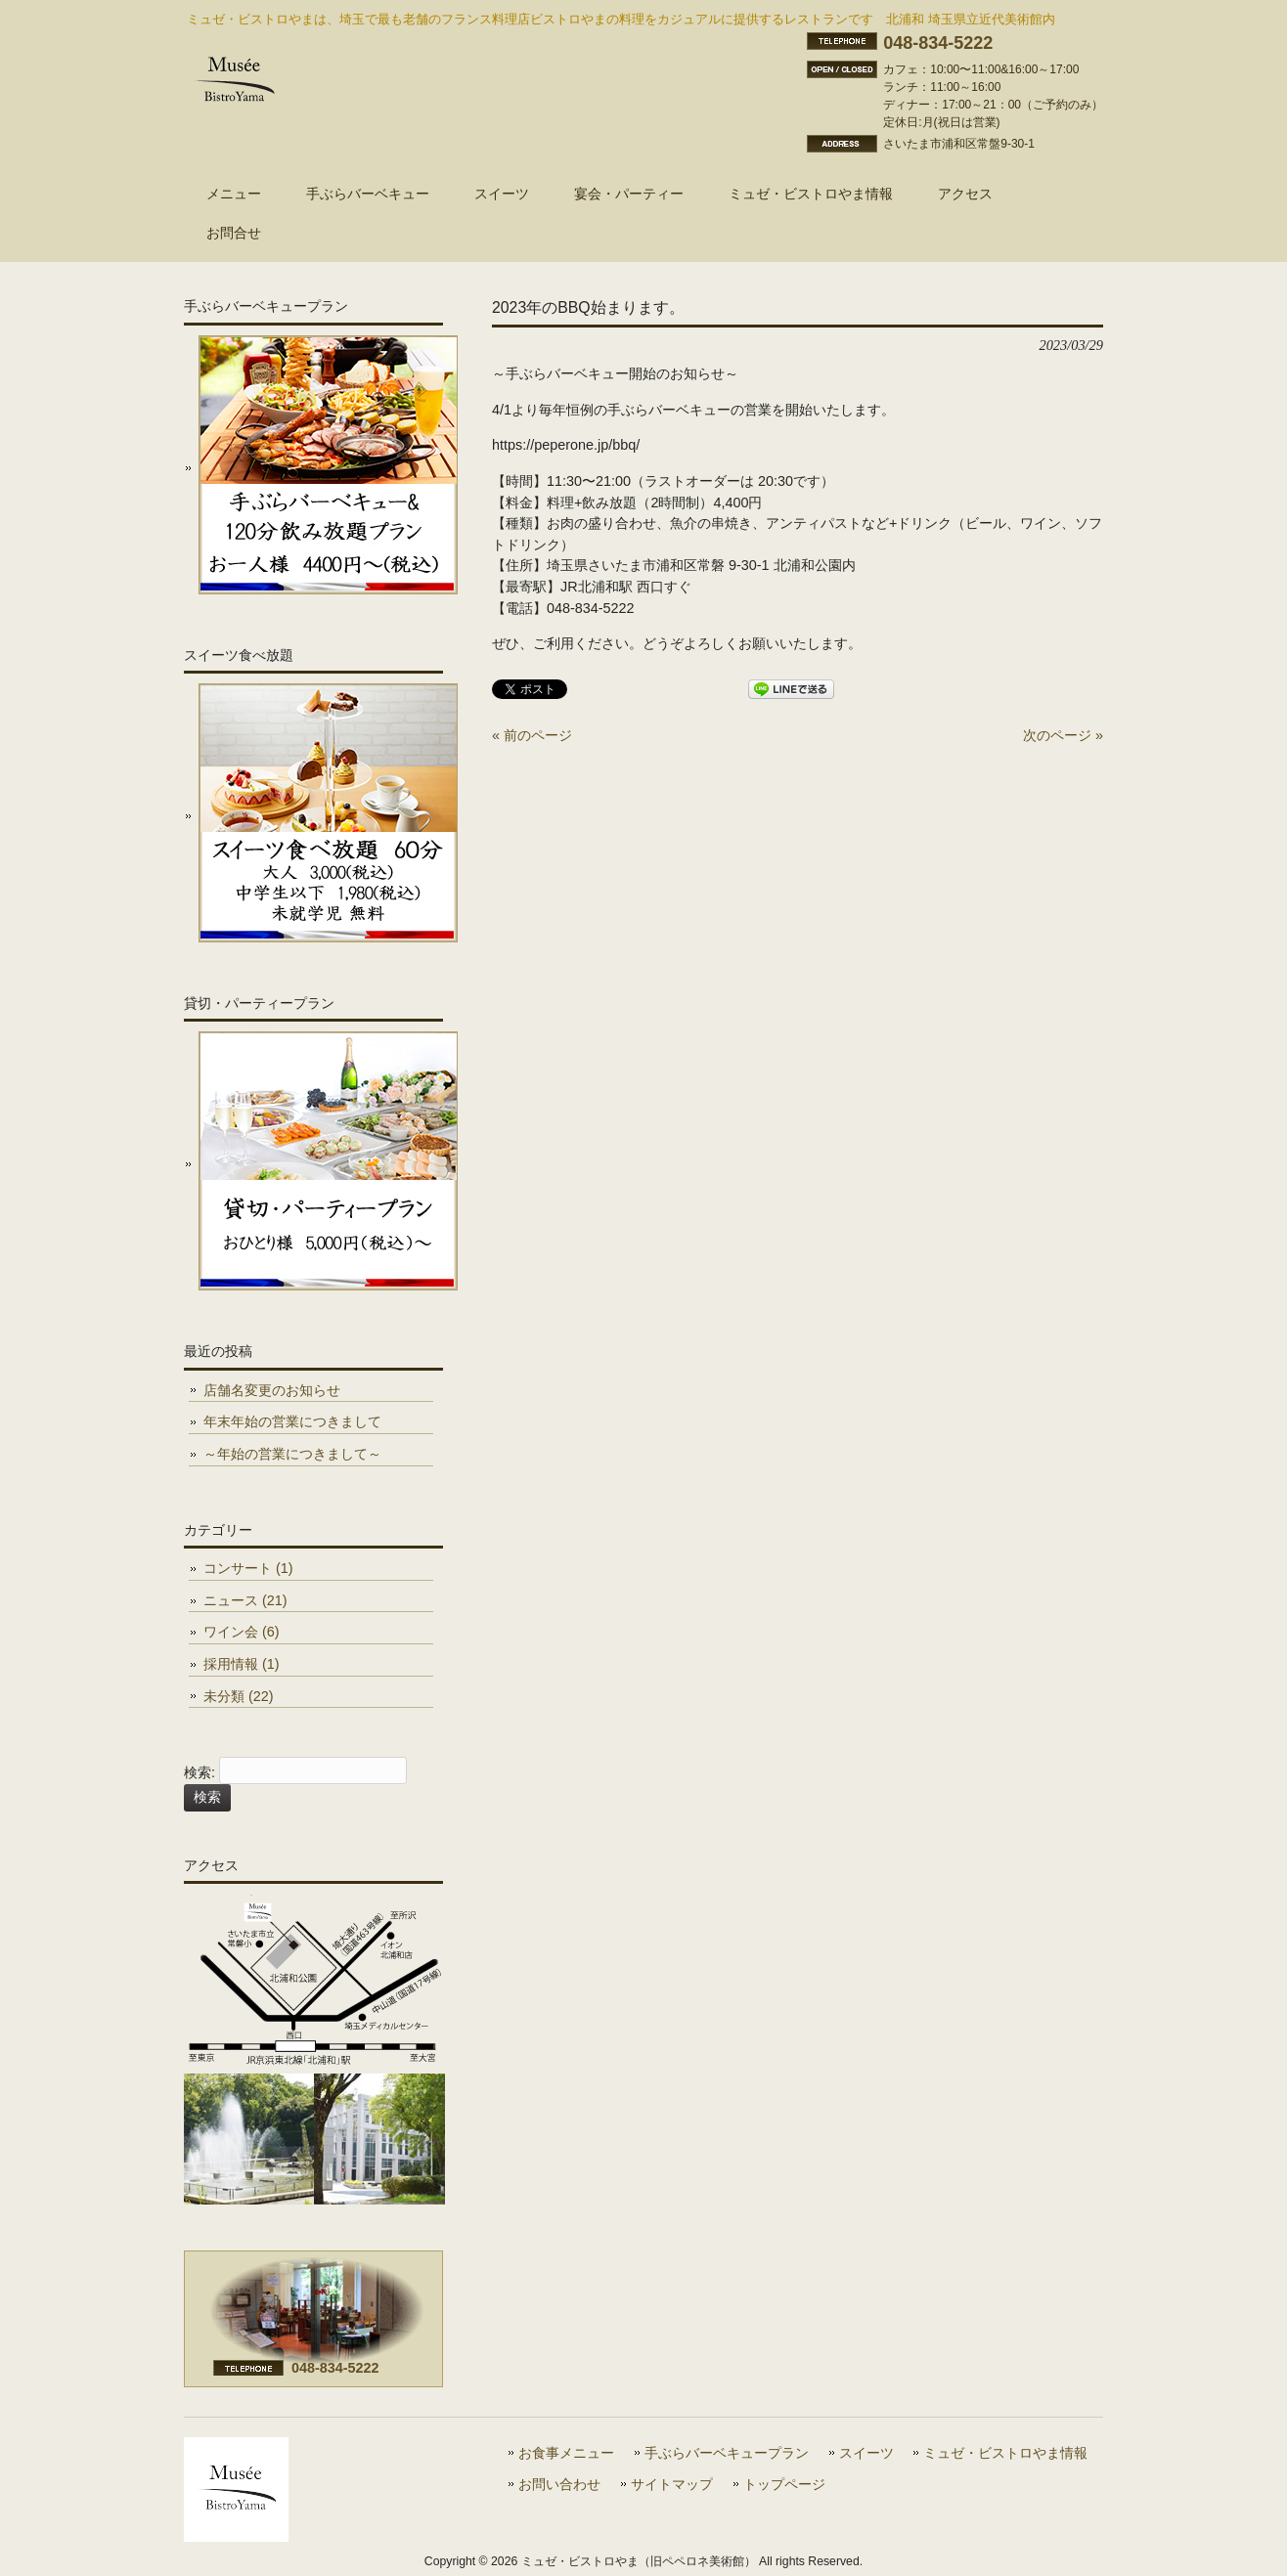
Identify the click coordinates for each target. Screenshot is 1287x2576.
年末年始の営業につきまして (292, 1421)
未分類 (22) (238, 1696)
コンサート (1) (248, 1568)
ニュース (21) (245, 1600)
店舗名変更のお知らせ (271, 1390)
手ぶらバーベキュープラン (726, 2453)
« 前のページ (532, 735)
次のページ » (1063, 735)
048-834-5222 (938, 43)
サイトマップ (672, 2484)
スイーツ (866, 2453)
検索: (199, 1773)
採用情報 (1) (241, 1664)
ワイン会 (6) (241, 1631)
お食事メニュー (566, 2453)
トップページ (784, 2484)
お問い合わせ (559, 2484)
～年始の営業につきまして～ (292, 1454)
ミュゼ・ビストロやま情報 (1005, 2453)
